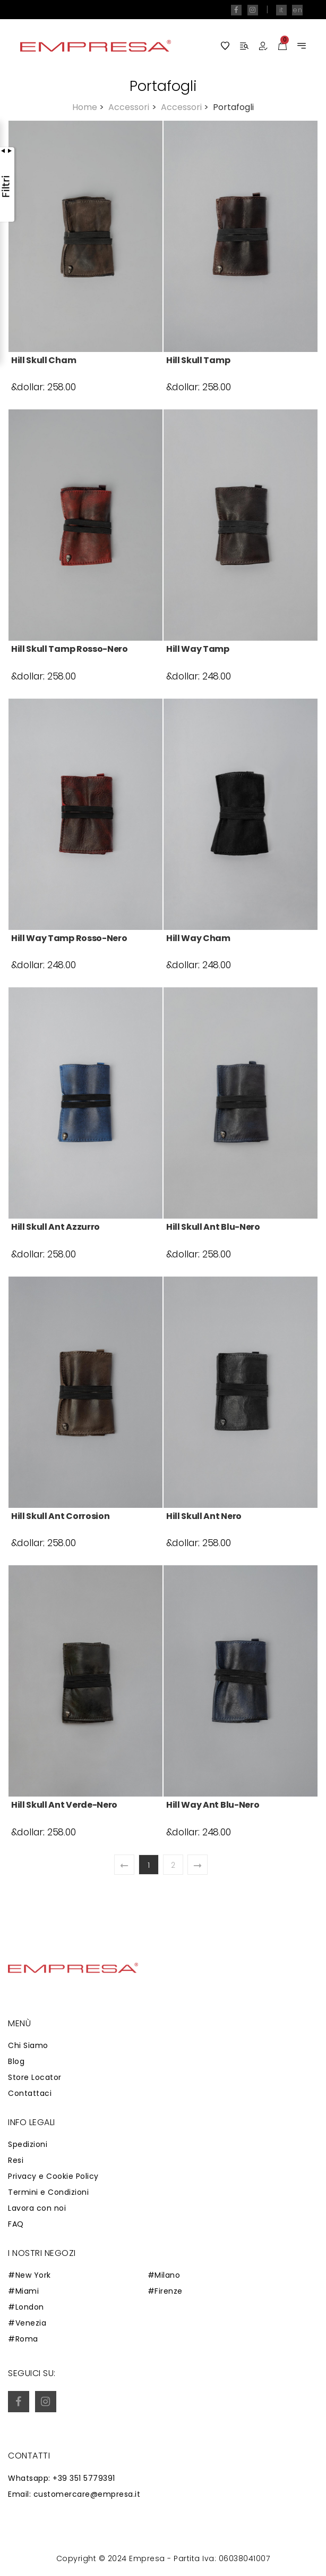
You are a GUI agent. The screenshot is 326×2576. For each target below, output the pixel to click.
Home (89, 107)
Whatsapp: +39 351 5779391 (61, 2478)
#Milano (164, 2275)
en (297, 10)
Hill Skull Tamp (198, 360)
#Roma (23, 2339)
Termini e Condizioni (48, 2192)
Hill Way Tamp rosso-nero (69, 938)
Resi (15, 2160)
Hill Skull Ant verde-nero (64, 1805)
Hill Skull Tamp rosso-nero (69, 649)
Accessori (133, 107)
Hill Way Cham (198, 938)
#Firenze (165, 2291)
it (281, 10)
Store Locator (35, 2077)
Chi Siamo (28, 2045)
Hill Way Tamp (197, 649)
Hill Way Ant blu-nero (212, 1805)
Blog (16, 2061)
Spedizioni (27, 2144)
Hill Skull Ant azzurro (55, 1227)
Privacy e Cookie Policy (53, 2176)
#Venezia (27, 2323)
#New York (29, 2275)
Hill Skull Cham (43, 360)
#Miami (23, 2291)
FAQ (16, 2224)
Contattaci (30, 2093)
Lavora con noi (37, 2208)
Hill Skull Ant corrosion (60, 1516)
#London (26, 2307)
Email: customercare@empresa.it (74, 2494)
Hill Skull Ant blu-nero (213, 1227)
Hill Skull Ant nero (204, 1516)
